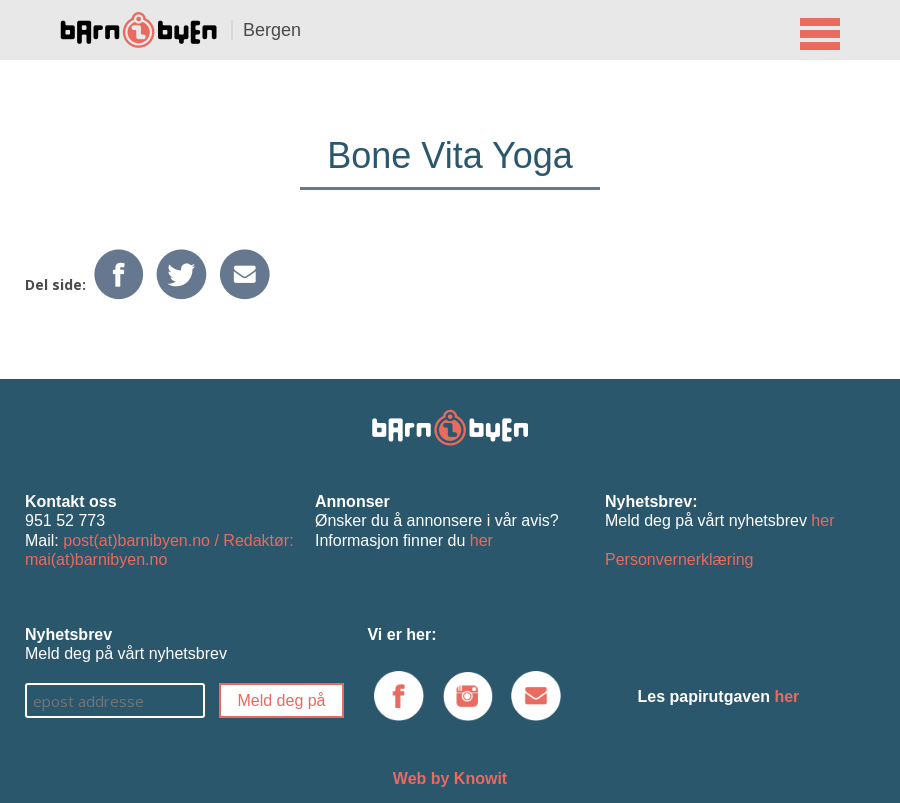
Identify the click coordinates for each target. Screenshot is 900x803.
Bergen (272, 30)
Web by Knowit (450, 778)
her (481, 540)
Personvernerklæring (679, 559)
